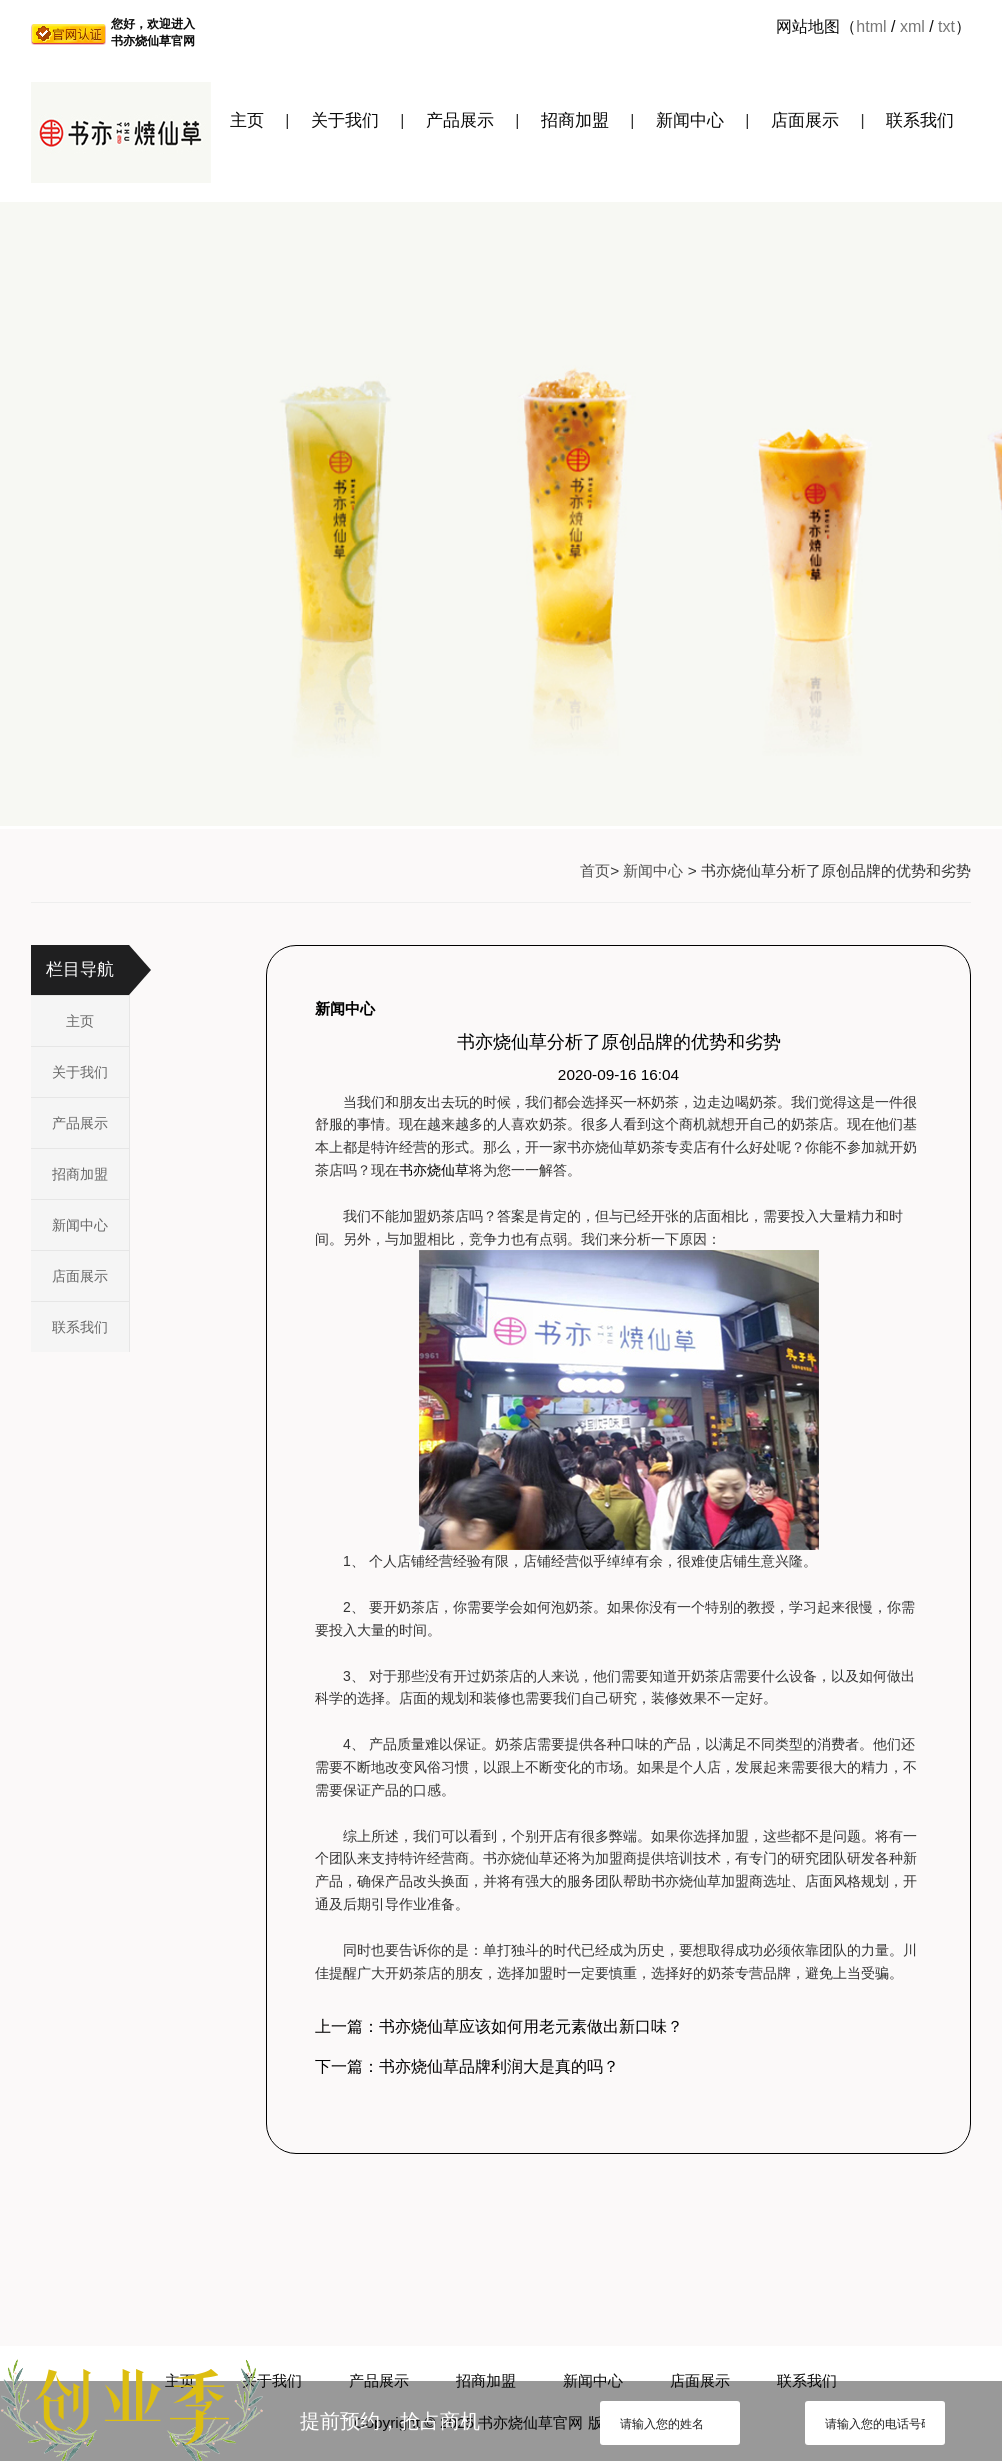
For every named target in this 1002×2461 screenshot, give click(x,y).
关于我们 (345, 120)
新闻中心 (690, 120)
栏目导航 (80, 969)
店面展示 (805, 120)
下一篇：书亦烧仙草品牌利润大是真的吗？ (467, 2066)
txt (946, 26)
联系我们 (920, 120)
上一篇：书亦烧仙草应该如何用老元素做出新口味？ (499, 2026)
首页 (595, 870)
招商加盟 (575, 120)
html (871, 26)
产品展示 (460, 120)
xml (912, 26)
